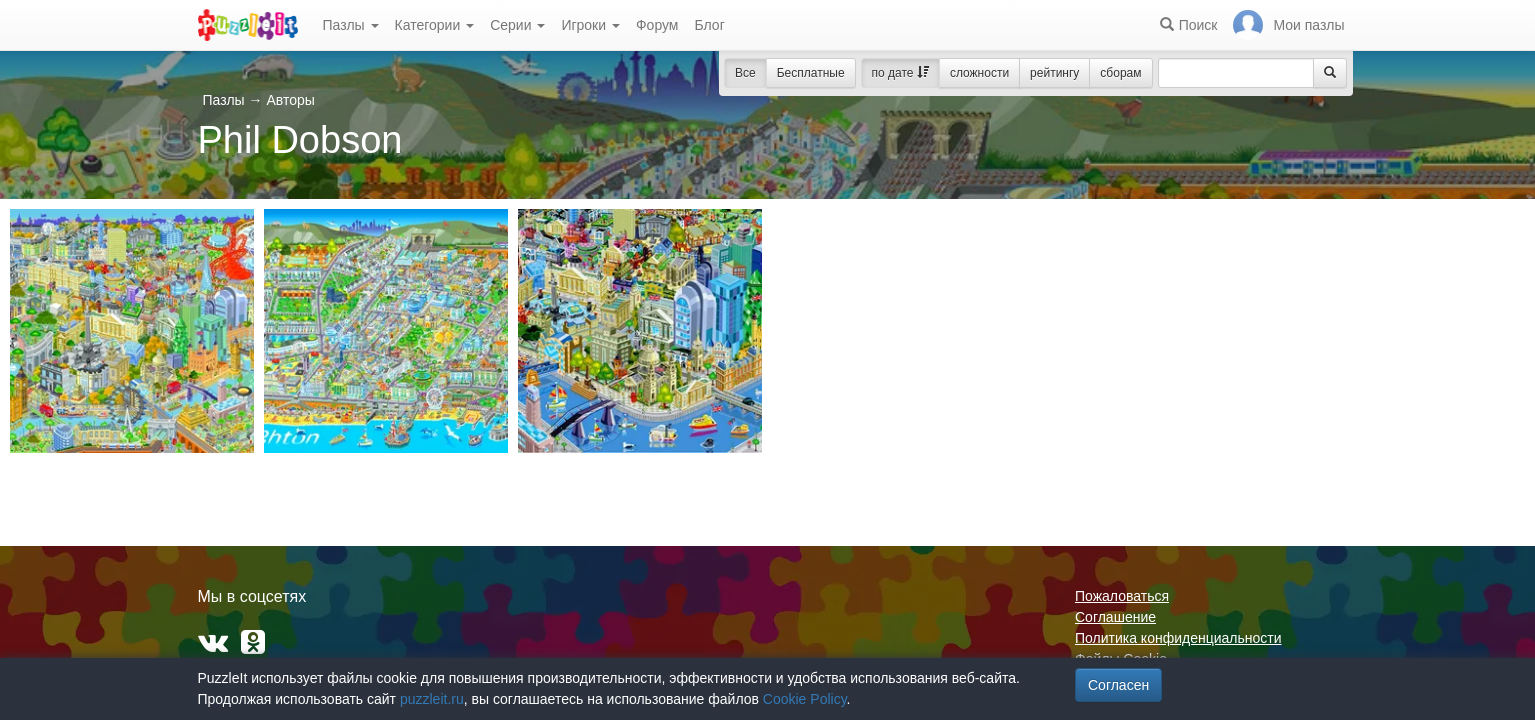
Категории (435, 25)
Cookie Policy (805, 699)
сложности (979, 73)
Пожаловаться (1122, 596)
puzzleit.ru (432, 699)
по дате (900, 73)
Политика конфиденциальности (1178, 638)
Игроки (590, 25)
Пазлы (351, 25)
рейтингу (1054, 73)
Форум (657, 25)
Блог (709, 25)
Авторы (290, 100)
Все (745, 73)
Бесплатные (811, 73)
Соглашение (1115, 617)
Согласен (1118, 685)
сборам (1120, 73)
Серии (517, 25)
